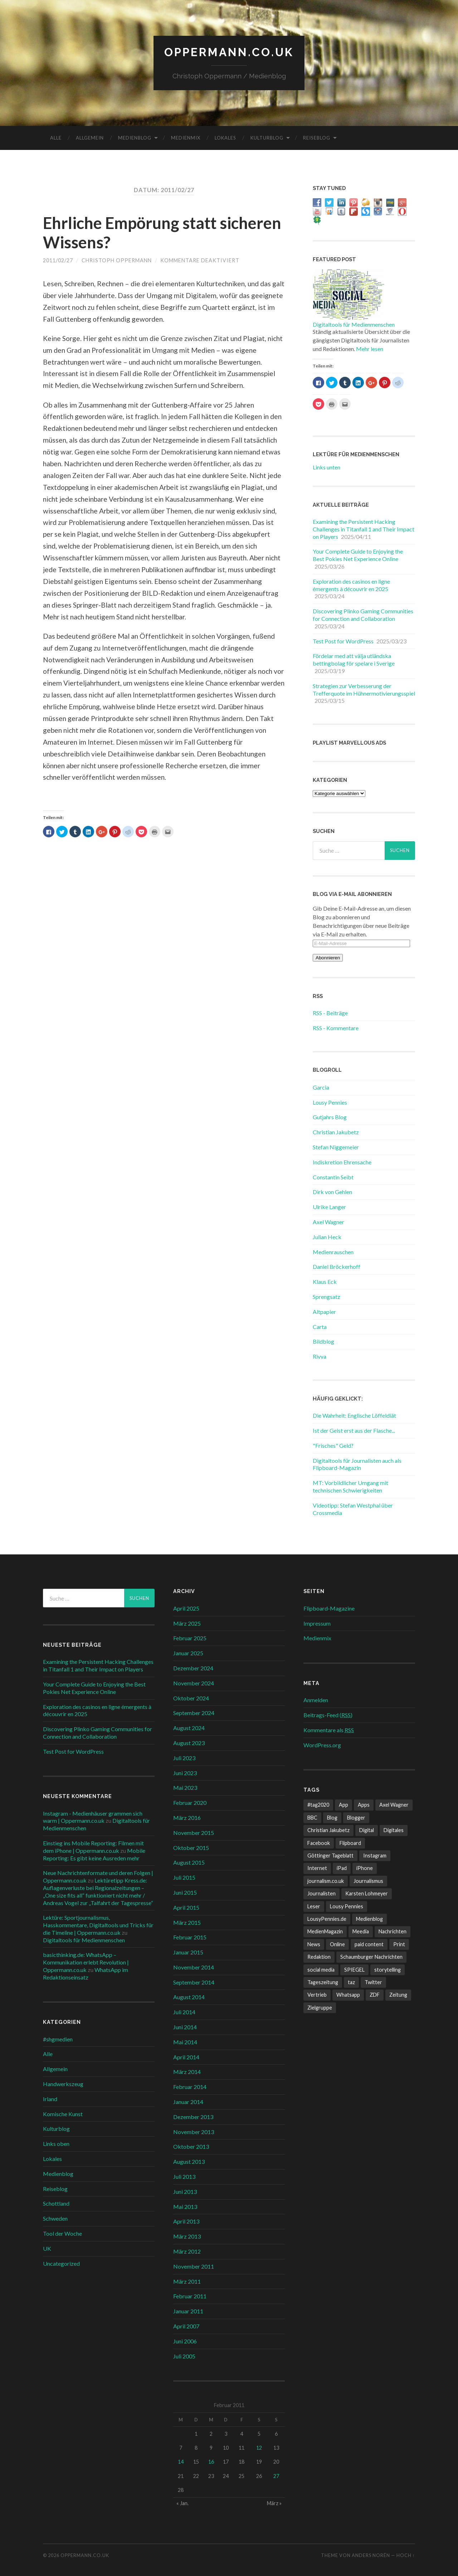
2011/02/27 (58, 260)
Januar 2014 (188, 2101)
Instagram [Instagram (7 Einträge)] (374, 1855)
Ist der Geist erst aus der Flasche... (354, 1430)
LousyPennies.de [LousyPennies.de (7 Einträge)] (326, 1919)
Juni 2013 (185, 2191)
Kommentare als (328, 1730)
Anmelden (315, 1699)
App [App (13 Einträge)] (343, 1805)
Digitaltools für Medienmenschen (354, 324)
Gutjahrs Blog (330, 1117)
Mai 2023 (185, 1787)
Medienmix (185, 138)
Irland (50, 2098)
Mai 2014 (185, 2042)
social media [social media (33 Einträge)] (321, 1970)
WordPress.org (322, 1745)
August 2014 (189, 1996)
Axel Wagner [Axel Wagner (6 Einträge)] (394, 1805)
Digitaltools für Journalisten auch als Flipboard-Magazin (357, 1464)
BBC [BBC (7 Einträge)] (312, 1818)
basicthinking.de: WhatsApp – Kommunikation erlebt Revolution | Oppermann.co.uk (86, 1962)
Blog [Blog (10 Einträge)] (332, 1818)
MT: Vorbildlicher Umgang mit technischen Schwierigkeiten (350, 1486)
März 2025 (187, 1623)
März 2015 (187, 1922)
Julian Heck (327, 1236)
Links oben (56, 2143)
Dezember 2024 (193, 1668)
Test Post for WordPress (343, 641)
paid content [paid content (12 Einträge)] (369, 1944)
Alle (56, 138)
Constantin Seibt (333, 1177)
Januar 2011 (188, 2311)
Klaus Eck (325, 1281)
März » (274, 2503)
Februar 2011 (189, 2296)
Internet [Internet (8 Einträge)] (317, 1868)
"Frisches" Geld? (333, 1445)
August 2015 (189, 1862)
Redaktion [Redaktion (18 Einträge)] (319, 1957)
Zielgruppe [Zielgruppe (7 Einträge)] (319, 2008)
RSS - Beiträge (330, 1012)
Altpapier (324, 1311)
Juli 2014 (184, 2011)
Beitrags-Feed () (327, 1714)
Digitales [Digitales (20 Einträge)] (394, 1830)
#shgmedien (58, 2039)
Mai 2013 (185, 2206)
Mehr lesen (369, 348)
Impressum (317, 1623)
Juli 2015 (184, 1877)
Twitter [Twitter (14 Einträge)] (373, 1982)
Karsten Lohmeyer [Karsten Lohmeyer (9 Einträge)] (366, 1893)
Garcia (321, 1087)
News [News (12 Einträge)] (313, 1944)
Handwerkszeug (63, 2083)
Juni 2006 (185, 2341)
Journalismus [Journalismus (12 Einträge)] (368, 1881)
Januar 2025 (188, 1653)
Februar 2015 (189, 1937)
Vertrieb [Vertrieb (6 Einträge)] (317, 1995)
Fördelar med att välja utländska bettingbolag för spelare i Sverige (354, 659)
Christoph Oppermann (117, 260)
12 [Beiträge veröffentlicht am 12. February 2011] (259, 2448)
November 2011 (193, 2266)
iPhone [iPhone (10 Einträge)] (364, 1868)
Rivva (319, 1356)
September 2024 (193, 1712)
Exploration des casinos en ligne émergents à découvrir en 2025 (351, 585)
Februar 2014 (189, 2086)
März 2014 (187, 2071)
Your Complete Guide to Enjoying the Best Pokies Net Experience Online (358, 555)
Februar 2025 (189, 1638)
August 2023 (189, 1742)
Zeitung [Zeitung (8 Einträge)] (398, 1995)
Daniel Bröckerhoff (336, 1266)
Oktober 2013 (191, 2146)
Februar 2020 (189, 1802)
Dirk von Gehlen (332, 1191)
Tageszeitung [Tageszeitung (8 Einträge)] (322, 1982)
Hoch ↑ (405, 2555)
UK (47, 2248)
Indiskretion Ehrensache (342, 1162)
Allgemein (90, 138)
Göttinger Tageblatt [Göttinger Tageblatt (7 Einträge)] (330, 1855)
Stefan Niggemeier (336, 1147)
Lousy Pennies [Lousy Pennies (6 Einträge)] (346, 1906)
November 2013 (193, 2131)
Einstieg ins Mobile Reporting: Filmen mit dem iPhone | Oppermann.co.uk (93, 1847)
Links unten (326, 467)
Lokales (225, 138)
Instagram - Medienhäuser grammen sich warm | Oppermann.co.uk (92, 1817)
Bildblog (323, 1341)
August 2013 (189, 2161)
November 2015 (193, 1832)
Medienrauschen (333, 1251)
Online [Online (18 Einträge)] (337, 1944)
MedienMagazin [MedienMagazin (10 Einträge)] (325, 1931)
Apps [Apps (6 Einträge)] (364, 1805)
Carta (320, 1326)
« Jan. (182, 2503)
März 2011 (187, 2281)
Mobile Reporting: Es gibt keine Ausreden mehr (94, 1854)
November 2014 (193, 1967)
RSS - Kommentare (336, 1027)
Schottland (56, 2203)
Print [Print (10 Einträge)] (399, 1944)
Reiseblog (316, 138)
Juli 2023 (184, 1757)
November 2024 (193, 1683)
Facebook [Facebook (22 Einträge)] (318, 1843)
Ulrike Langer (329, 1206)
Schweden (55, 2218)
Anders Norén (371, 2555)
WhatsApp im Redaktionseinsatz (85, 1973)
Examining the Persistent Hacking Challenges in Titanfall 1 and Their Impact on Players (363, 529)
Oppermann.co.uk (229, 52)
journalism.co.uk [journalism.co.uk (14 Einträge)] (325, 1881)
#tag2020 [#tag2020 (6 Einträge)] (318, 1805)
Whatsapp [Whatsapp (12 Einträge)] (348, 1995)
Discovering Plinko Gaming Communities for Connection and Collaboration (363, 615)
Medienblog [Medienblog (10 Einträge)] (369, 1919)
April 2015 (186, 1907)
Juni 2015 (185, 1892)
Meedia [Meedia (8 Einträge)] (360, 1931)
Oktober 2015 (191, 1847)
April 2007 (186, 2326)
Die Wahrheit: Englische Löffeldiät (354, 1415)
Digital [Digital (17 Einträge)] (366, 1830)
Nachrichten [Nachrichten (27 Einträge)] (392, 1931)
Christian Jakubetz (336, 1132)
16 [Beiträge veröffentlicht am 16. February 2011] (211, 2462)
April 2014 (186, 2057)
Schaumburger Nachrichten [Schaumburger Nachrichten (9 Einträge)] (371, 1957)
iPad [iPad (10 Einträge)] (342, 1868)
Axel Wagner (328, 1221)
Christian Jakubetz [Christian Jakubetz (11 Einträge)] (328, 1830)
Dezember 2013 (193, 2116)
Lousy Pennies (330, 1102)
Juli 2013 (184, 2176)
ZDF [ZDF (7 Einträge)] (375, 1995)
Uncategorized (61, 2263)
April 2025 (186, 1608)
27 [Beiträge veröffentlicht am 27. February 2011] (276, 2476)
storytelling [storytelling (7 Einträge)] (387, 1970)
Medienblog (134, 138)
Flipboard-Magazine (329, 1608)
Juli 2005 (184, 2356)
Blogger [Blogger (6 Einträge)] (356, 1818)
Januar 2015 (188, 1952)
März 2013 (187, 2236)
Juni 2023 (185, 1772)
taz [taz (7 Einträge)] (351, 1982)
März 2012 (187, 2251)
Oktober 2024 (191, 1698)
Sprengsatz (326, 1296)
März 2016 (187, 1817)
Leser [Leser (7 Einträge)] (313, 1906)
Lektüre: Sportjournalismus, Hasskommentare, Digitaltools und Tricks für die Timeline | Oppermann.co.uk (98, 1925)
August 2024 (189, 1727)
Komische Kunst (63, 2113)
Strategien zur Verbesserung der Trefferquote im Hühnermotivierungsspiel (364, 689)
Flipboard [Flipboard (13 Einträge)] (350, 1843)
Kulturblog (266, 138)
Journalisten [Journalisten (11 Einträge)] (321, 1893)
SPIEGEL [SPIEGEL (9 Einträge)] (354, 1970)
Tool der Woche (62, 2233)
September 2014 (193, 1982)
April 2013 (186, 2221)
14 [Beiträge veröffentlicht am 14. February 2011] (181, 2462)
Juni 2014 (185, 2027)
